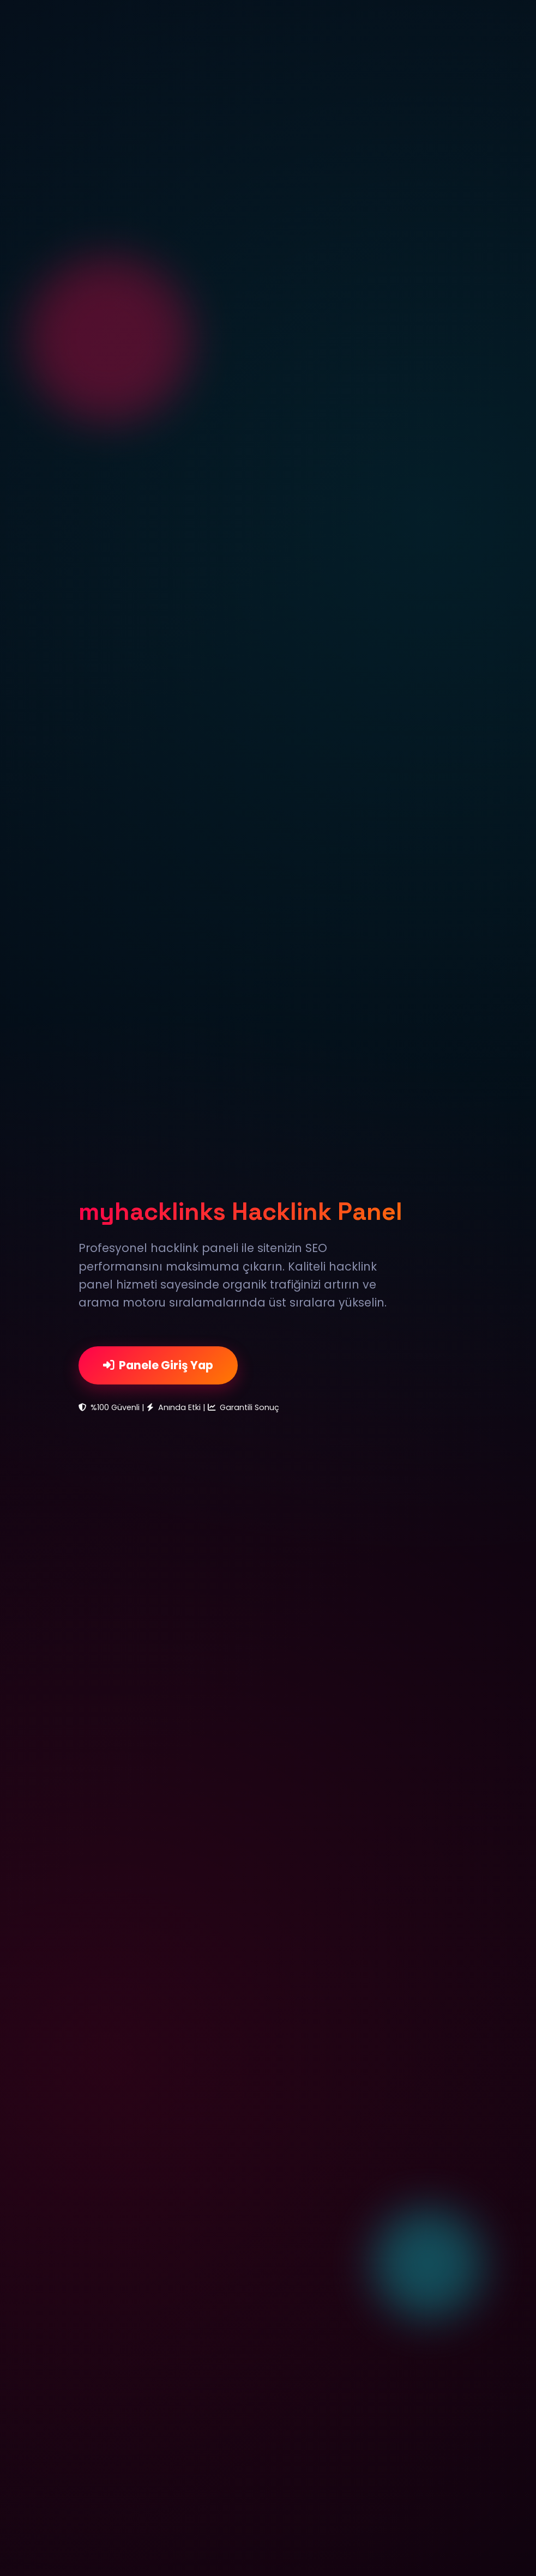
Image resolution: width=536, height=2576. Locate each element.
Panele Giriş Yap (158, 1365)
